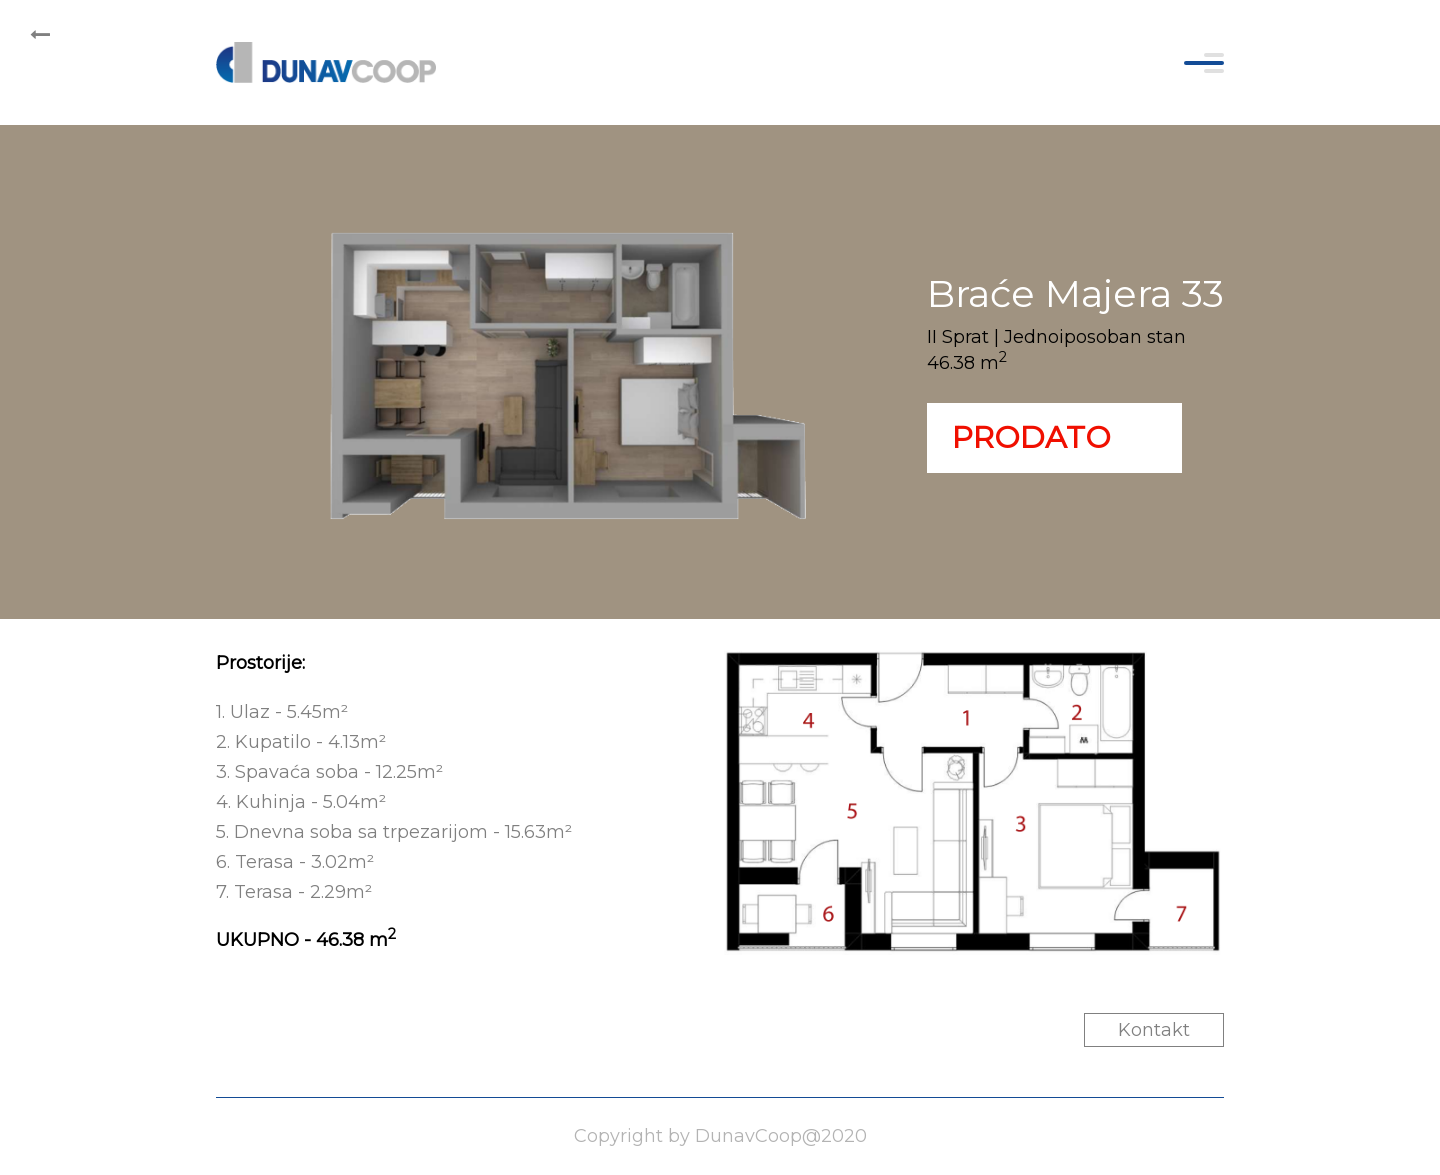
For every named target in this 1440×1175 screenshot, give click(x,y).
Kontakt (1154, 1030)
